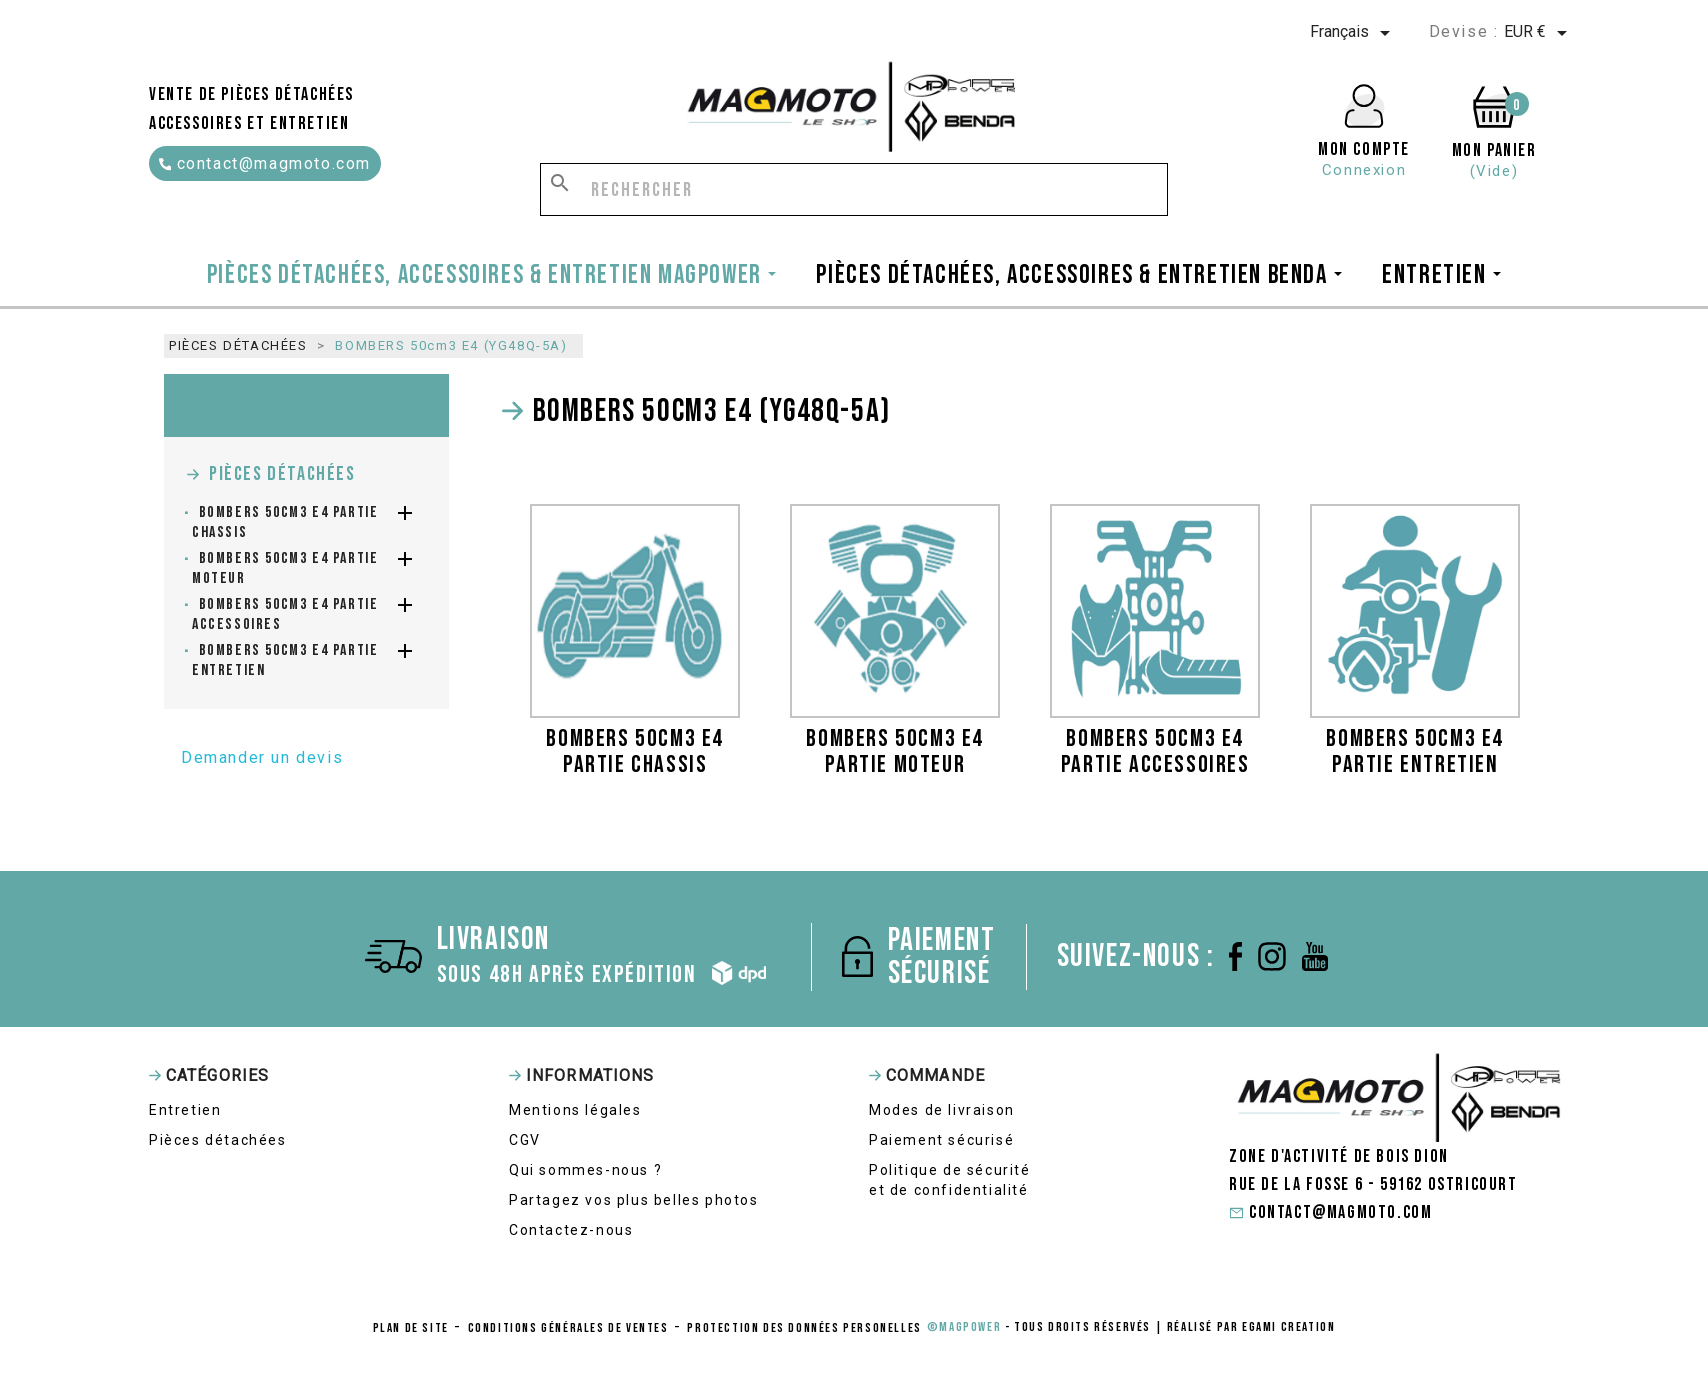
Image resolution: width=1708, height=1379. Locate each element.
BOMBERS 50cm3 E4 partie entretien (285, 660)
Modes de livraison (942, 1110)
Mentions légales (575, 1110)
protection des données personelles (804, 1328)
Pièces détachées (282, 474)
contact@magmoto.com (265, 163)
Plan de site (411, 1328)
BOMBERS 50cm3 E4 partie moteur (285, 568)
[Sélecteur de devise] (1539, 33)
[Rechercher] (854, 189)
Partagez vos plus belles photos (634, 1200)
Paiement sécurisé (941, 1140)
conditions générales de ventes (568, 1328)
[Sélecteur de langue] (1353, 33)
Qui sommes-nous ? (585, 1170)
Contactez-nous (571, 1230)
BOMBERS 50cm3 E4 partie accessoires (285, 614)
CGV (525, 1140)
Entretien (185, 1110)
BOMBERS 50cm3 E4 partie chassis (285, 522)
